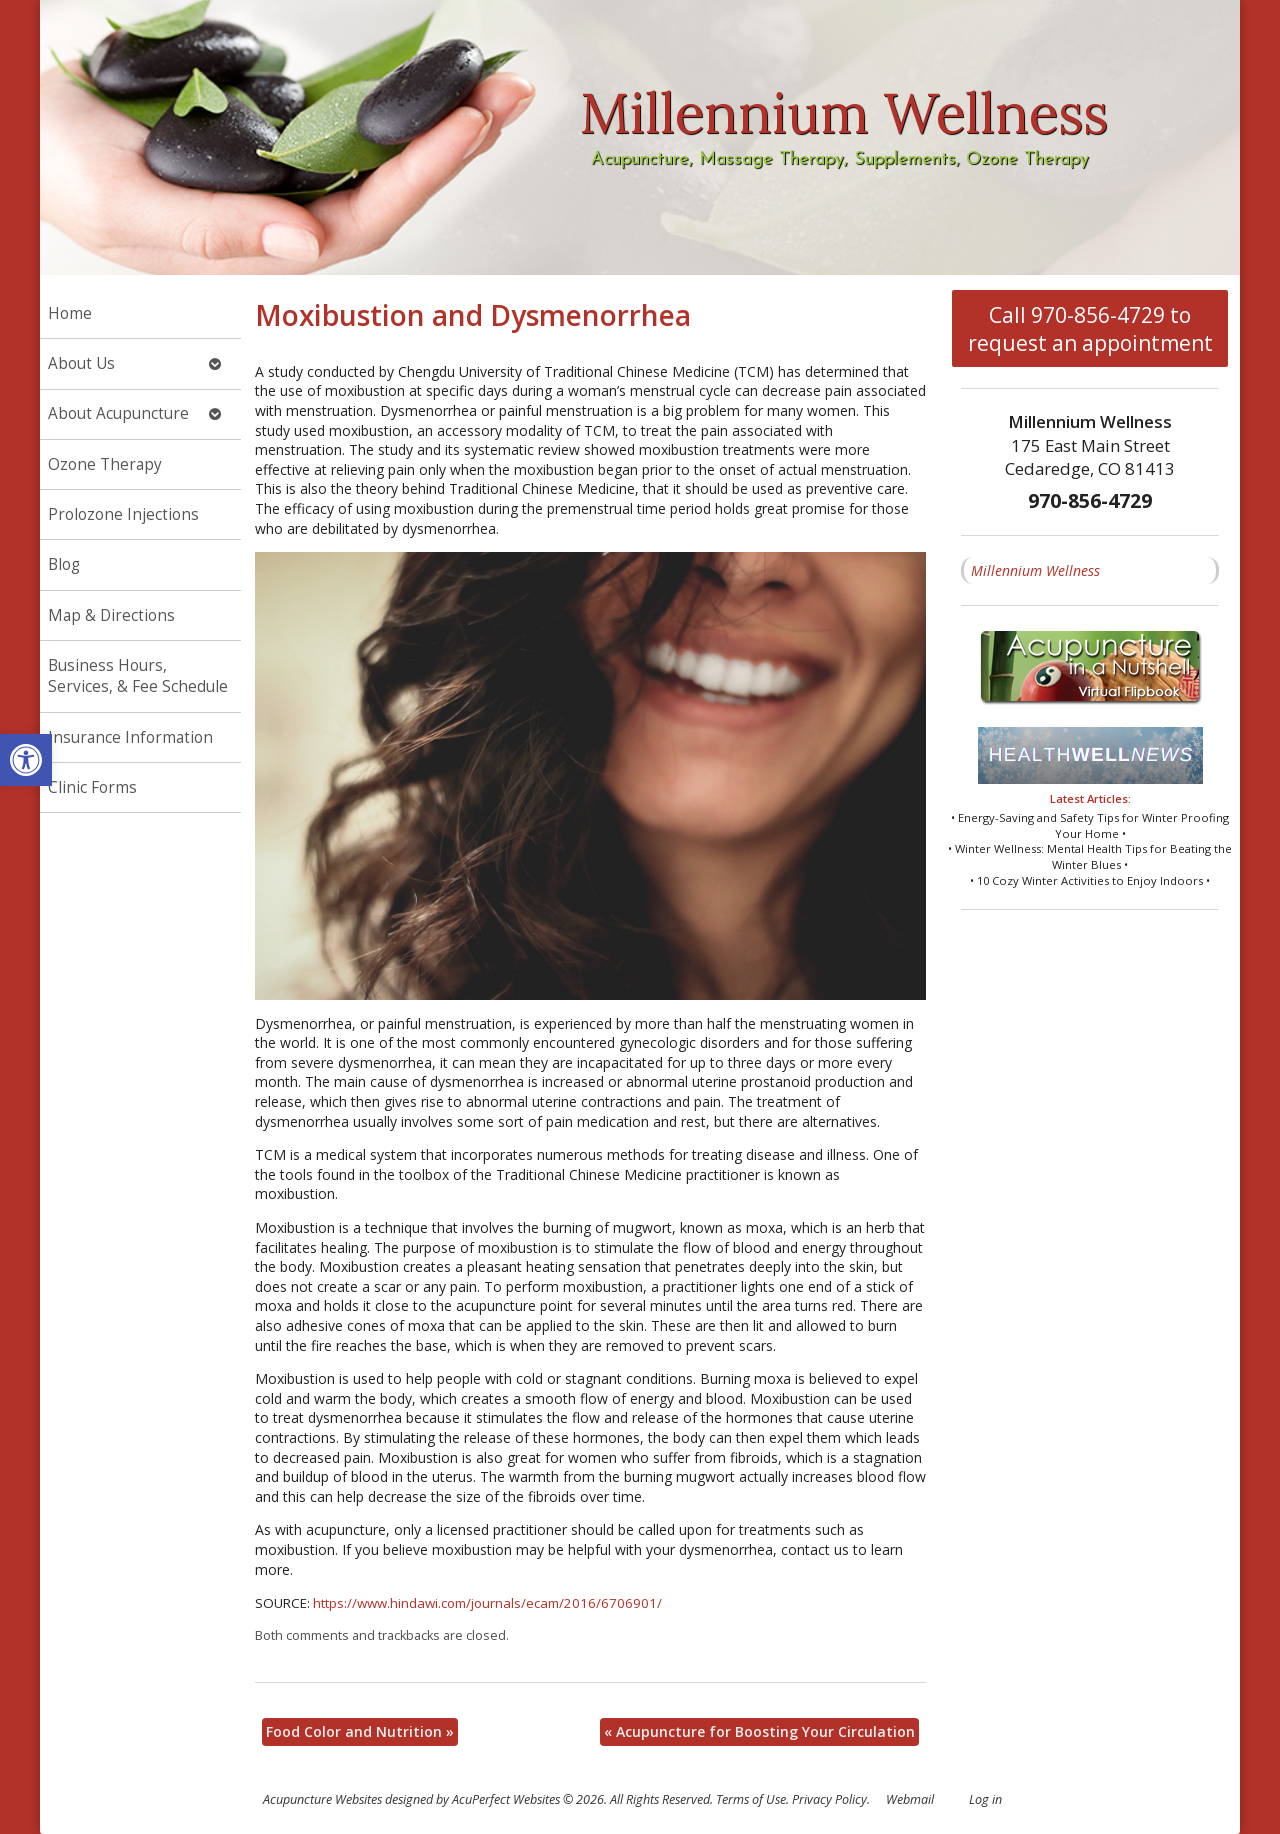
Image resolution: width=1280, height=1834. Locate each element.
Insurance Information (130, 737)
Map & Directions (111, 615)
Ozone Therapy (105, 464)
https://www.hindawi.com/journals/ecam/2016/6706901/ (487, 1603)
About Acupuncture (118, 413)
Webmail (910, 1799)
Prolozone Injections (123, 514)
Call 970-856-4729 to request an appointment (1090, 329)
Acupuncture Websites (322, 1799)
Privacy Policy (829, 1799)
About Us (81, 363)
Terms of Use (751, 1799)
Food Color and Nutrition (360, 1731)
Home (70, 313)
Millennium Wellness (1035, 570)
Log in (985, 1799)
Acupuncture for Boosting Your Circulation (759, 1731)
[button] (26, 760)
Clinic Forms (92, 787)
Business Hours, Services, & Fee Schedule (138, 676)
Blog (64, 564)
